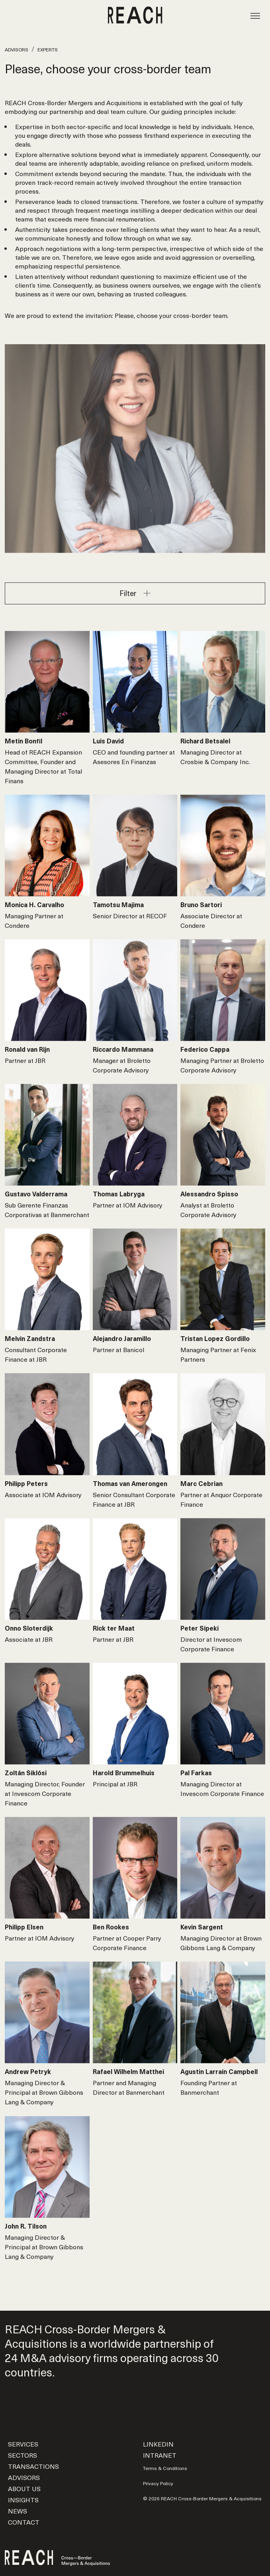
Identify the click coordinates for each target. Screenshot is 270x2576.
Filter (128, 593)
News (17, 2510)
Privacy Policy (158, 2483)
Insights (23, 2499)
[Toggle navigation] (255, 15)
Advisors (16, 49)
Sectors (22, 2455)
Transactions (33, 2466)
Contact (23, 2521)
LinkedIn (158, 2443)
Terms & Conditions (165, 2468)
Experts (47, 49)
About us (24, 2488)
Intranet (159, 2455)
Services (23, 2443)
